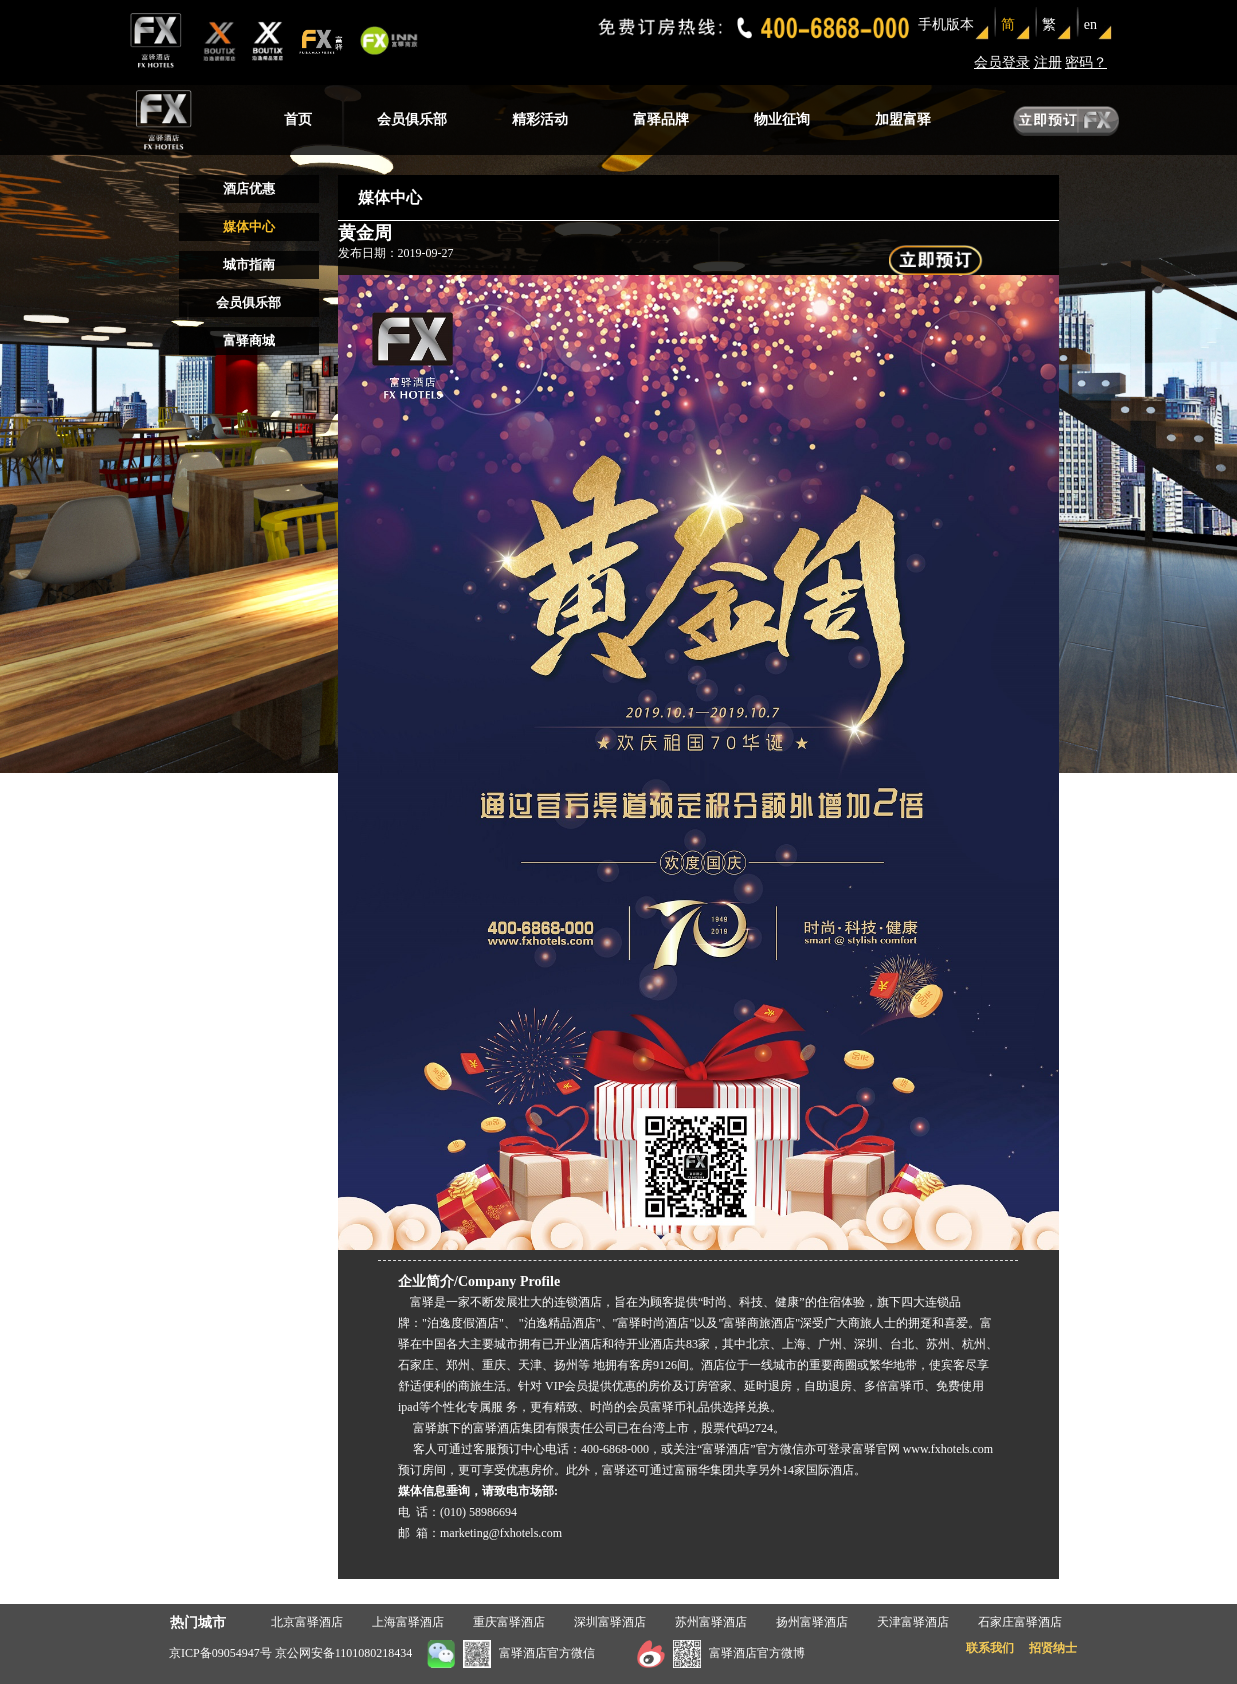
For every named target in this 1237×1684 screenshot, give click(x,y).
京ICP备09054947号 (220, 1653)
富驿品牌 (661, 119)
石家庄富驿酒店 (1020, 1622)
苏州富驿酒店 (711, 1622)
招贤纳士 (1053, 1648)
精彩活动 (540, 119)
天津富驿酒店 (913, 1622)
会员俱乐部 (412, 119)
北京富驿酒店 (307, 1622)
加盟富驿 (903, 119)
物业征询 (782, 119)
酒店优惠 (249, 188)
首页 (298, 119)
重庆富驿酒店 (509, 1622)
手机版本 (946, 24)
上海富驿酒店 (408, 1622)
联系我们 (990, 1648)
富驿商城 (249, 340)
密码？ (1086, 62)
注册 (1048, 62)
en (1090, 24)
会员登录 (1002, 62)
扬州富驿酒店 (812, 1622)
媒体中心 (249, 226)
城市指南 (249, 264)
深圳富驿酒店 (610, 1622)
